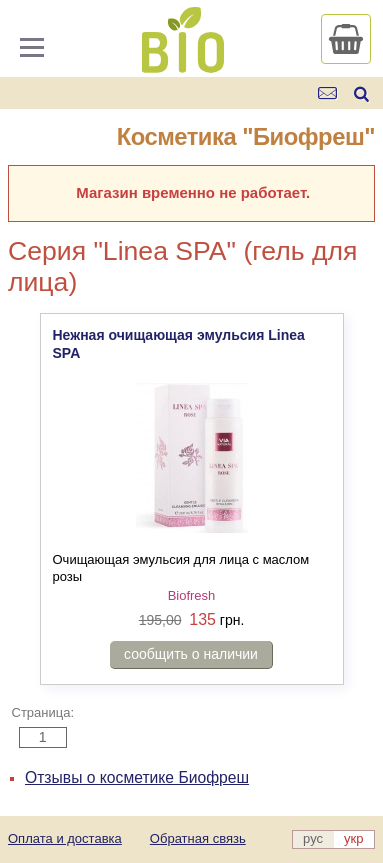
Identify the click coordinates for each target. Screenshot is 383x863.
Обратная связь (198, 838)
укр (353, 838)
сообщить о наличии (191, 654)
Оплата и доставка (65, 838)
